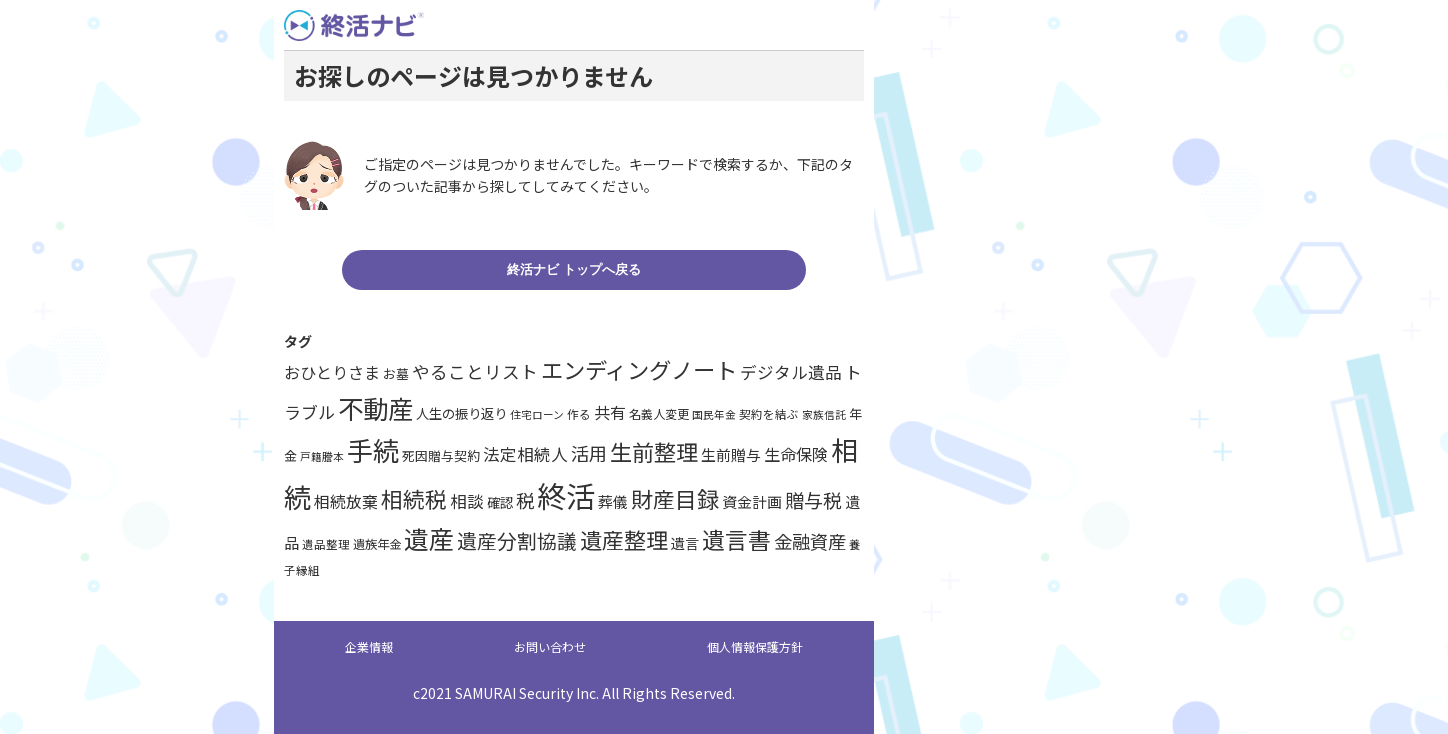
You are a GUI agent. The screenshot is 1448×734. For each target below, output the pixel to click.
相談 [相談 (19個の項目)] (467, 501)
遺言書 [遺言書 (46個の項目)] (736, 539)
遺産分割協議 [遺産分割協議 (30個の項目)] (517, 540)
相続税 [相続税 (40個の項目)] (414, 498)
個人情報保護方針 (755, 646)
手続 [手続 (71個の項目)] (373, 449)
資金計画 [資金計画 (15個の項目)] (752, 501)
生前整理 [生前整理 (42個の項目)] (654, 451)
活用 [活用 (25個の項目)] (589, 453)
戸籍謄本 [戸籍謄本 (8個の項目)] (322, 456)
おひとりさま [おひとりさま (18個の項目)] (332, 372)
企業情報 (369, 646)
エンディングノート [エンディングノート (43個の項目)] (639, 369)
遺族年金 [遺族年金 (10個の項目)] (377, 544)
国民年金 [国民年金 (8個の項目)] (714, 414)
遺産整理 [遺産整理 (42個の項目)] (624, 539)
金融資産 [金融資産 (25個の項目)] (810, 541)
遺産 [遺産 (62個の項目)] (429, 538)
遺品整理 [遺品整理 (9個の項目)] (326, 544)
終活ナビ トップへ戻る (574, 269)
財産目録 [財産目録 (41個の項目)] (675, 498)
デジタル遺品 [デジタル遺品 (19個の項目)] (791, 372)
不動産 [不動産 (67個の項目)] (375, 407)
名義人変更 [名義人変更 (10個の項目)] (659, 414)
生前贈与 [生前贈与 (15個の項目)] (731, 454)
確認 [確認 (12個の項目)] (500, 502)
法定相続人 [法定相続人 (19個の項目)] (525, 454)
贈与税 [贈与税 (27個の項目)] (813, 499)
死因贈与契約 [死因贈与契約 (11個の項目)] (441, 455)
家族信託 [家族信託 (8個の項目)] (824, 414)
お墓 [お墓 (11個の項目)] (396, 373)
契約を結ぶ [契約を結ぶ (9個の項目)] (769, 414)
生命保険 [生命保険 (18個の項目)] (796, 454)
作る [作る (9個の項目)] (579, 414)
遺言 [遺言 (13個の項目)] (685, 543)
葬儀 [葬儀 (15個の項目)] (613, 501)
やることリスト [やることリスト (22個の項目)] (475, 371)
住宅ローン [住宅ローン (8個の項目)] (537, 414)
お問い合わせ (550, 646)
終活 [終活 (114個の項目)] (566, 495)
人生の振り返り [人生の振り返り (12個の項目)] (461, 413)
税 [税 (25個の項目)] (525, 500)
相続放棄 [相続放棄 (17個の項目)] (346, 501)
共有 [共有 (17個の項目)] (610, 412)
